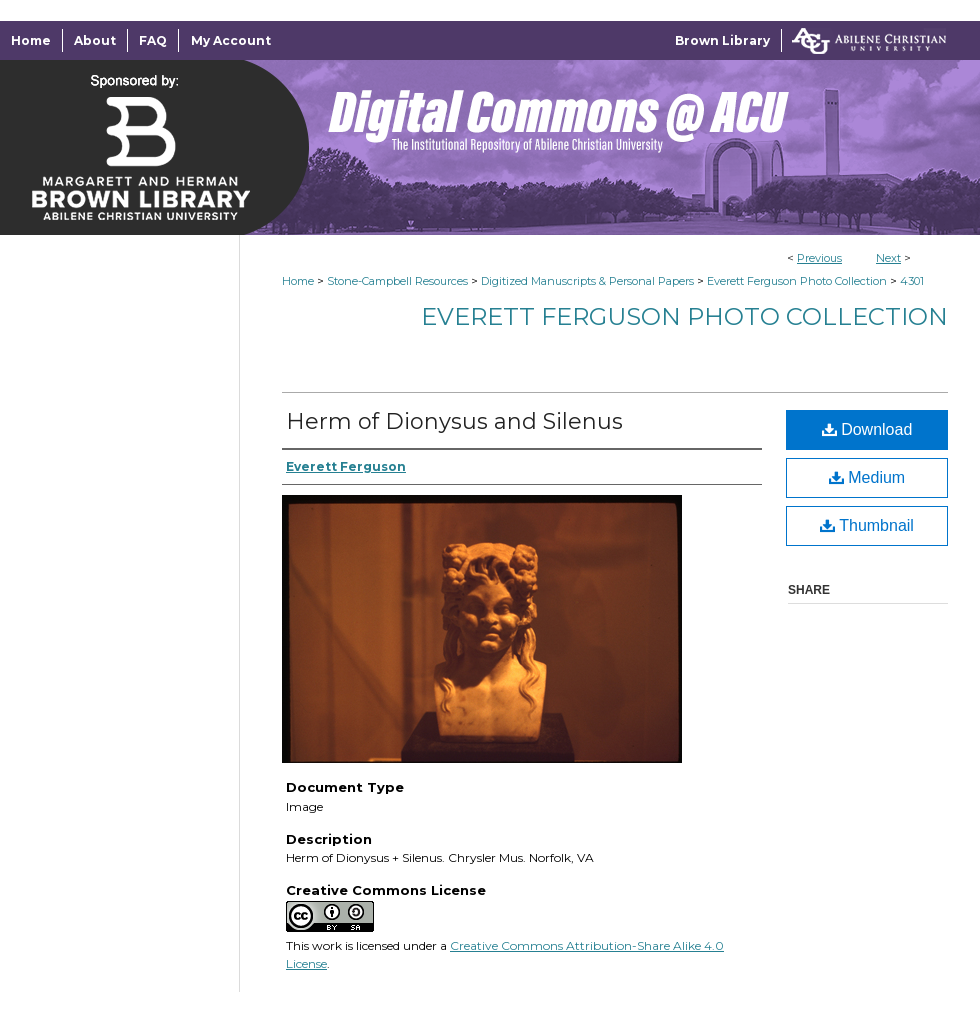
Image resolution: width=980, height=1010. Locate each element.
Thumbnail (867, 525)
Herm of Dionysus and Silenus (454, 421)
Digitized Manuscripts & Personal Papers (587, 281)
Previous (819, 258)
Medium (867, 477)
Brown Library (722, 40)
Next (888, 258)
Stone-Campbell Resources (397, 281)
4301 (912, 281)
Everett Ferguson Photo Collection (797, 281)
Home (298, 281)
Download (867, 429)
